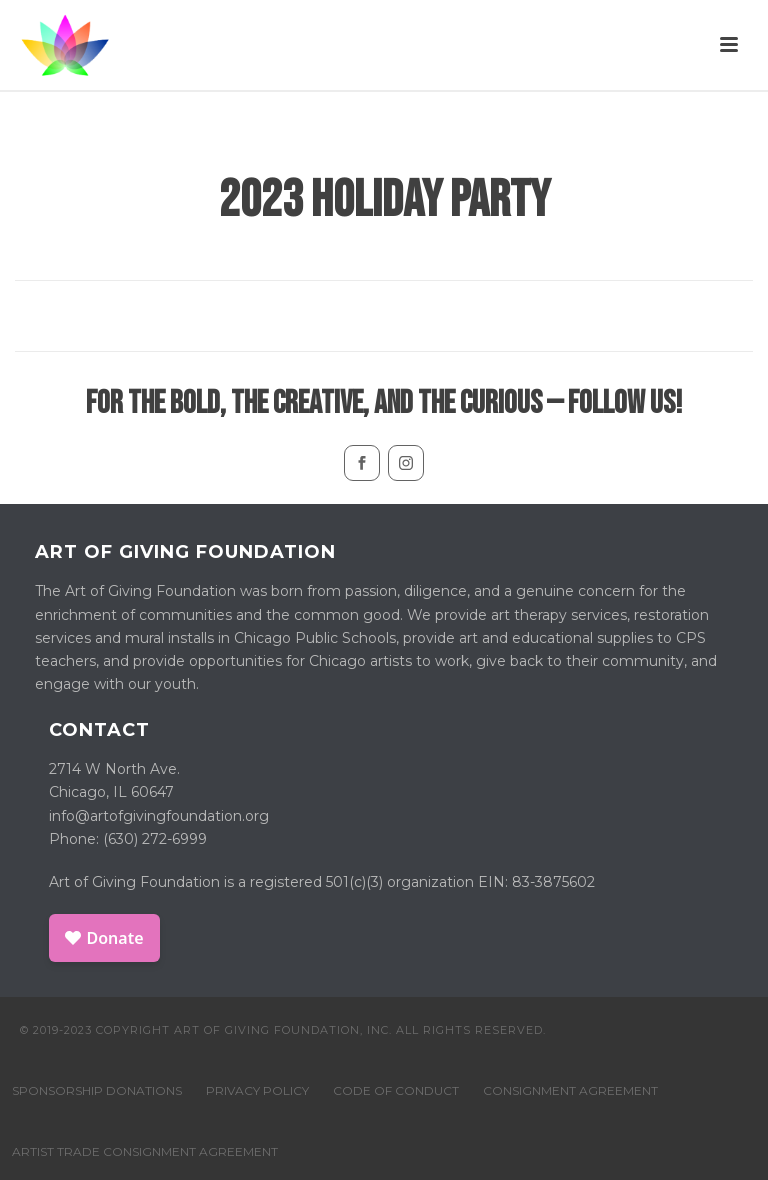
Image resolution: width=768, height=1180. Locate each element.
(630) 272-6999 (155, 839)
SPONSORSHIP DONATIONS (97, 1090)
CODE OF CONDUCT (396, 1090)
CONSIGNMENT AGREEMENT (570, 1090)
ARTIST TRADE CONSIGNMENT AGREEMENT (145, 1151)
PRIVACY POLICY (257, 1090)
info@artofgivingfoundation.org (159, 816)
